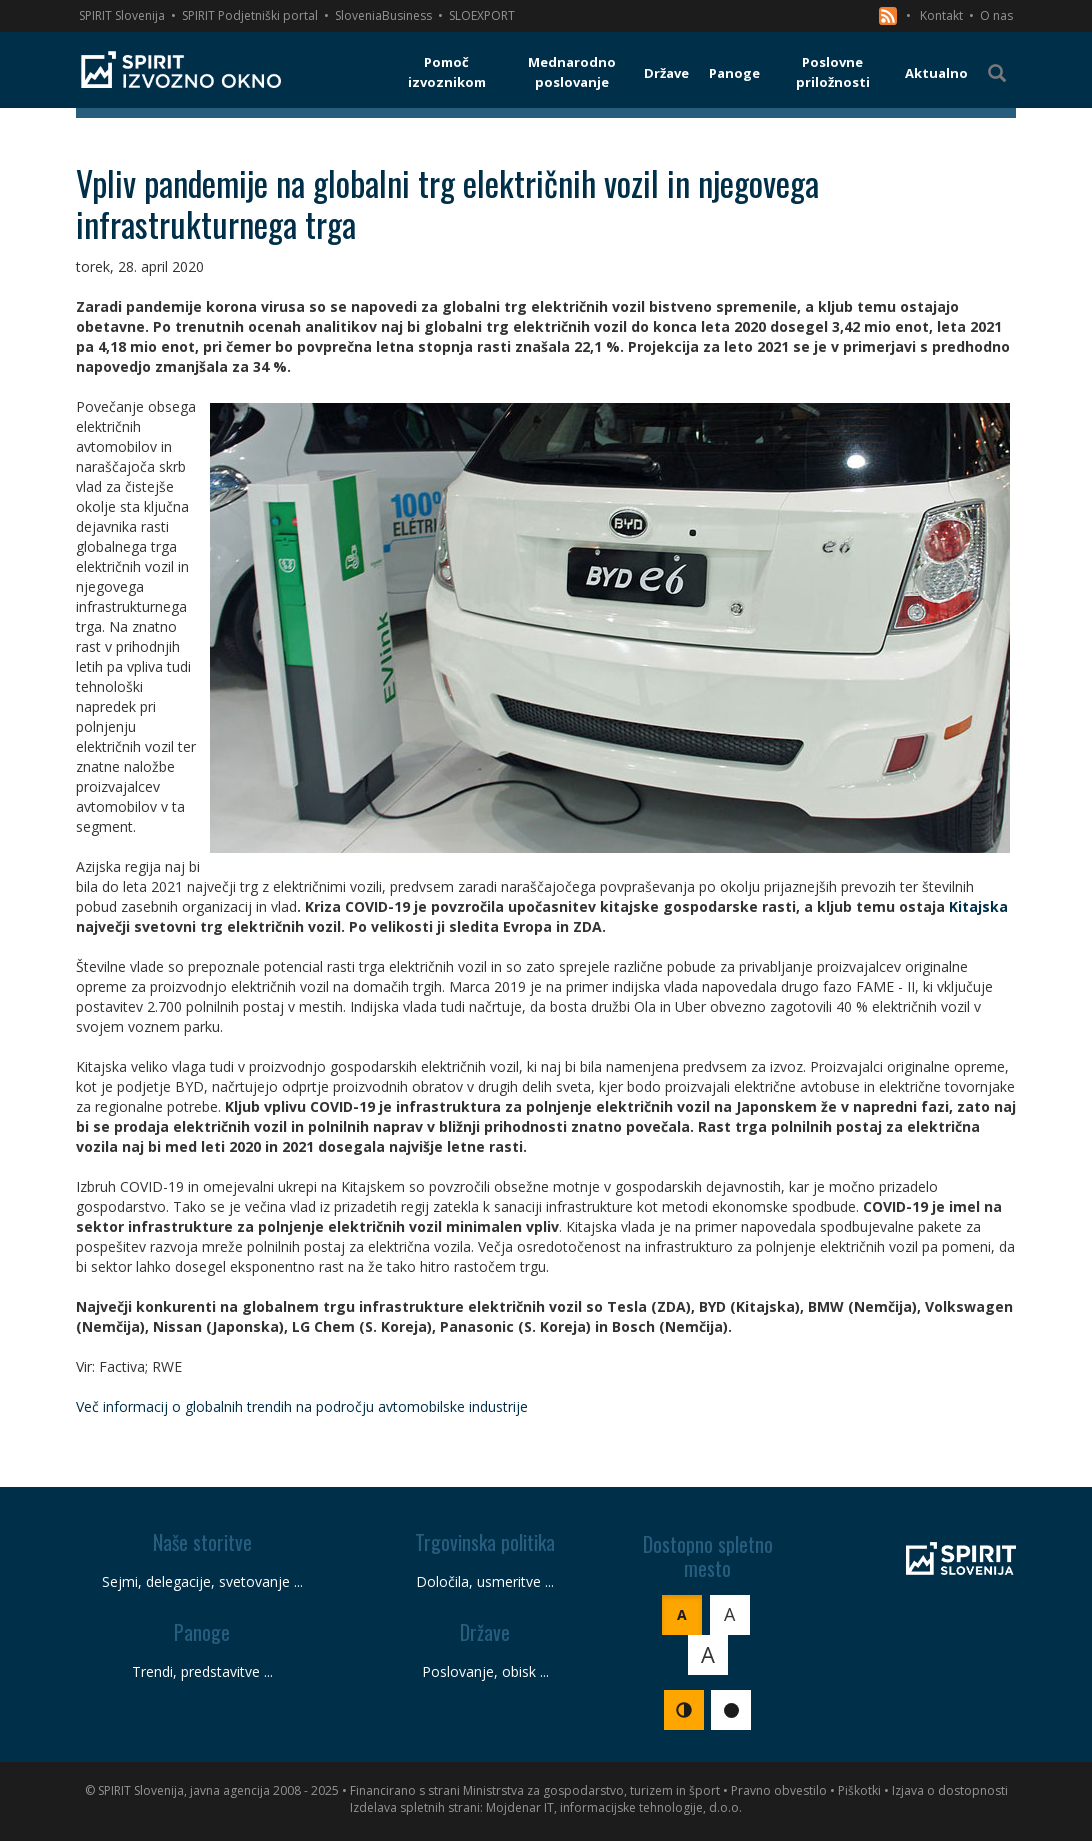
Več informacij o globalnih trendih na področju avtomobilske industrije (302, 1406)
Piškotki (859, 1790)
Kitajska (978, 906)
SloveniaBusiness (383, 15)
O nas (996, 15)
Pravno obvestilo (779, 1790)
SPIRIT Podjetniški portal (250, 15)
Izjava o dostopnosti (950, 1790)
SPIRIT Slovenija (122, 15)
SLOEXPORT (482, 15)
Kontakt (941, 15)
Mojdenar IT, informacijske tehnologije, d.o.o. (614, 1807)
